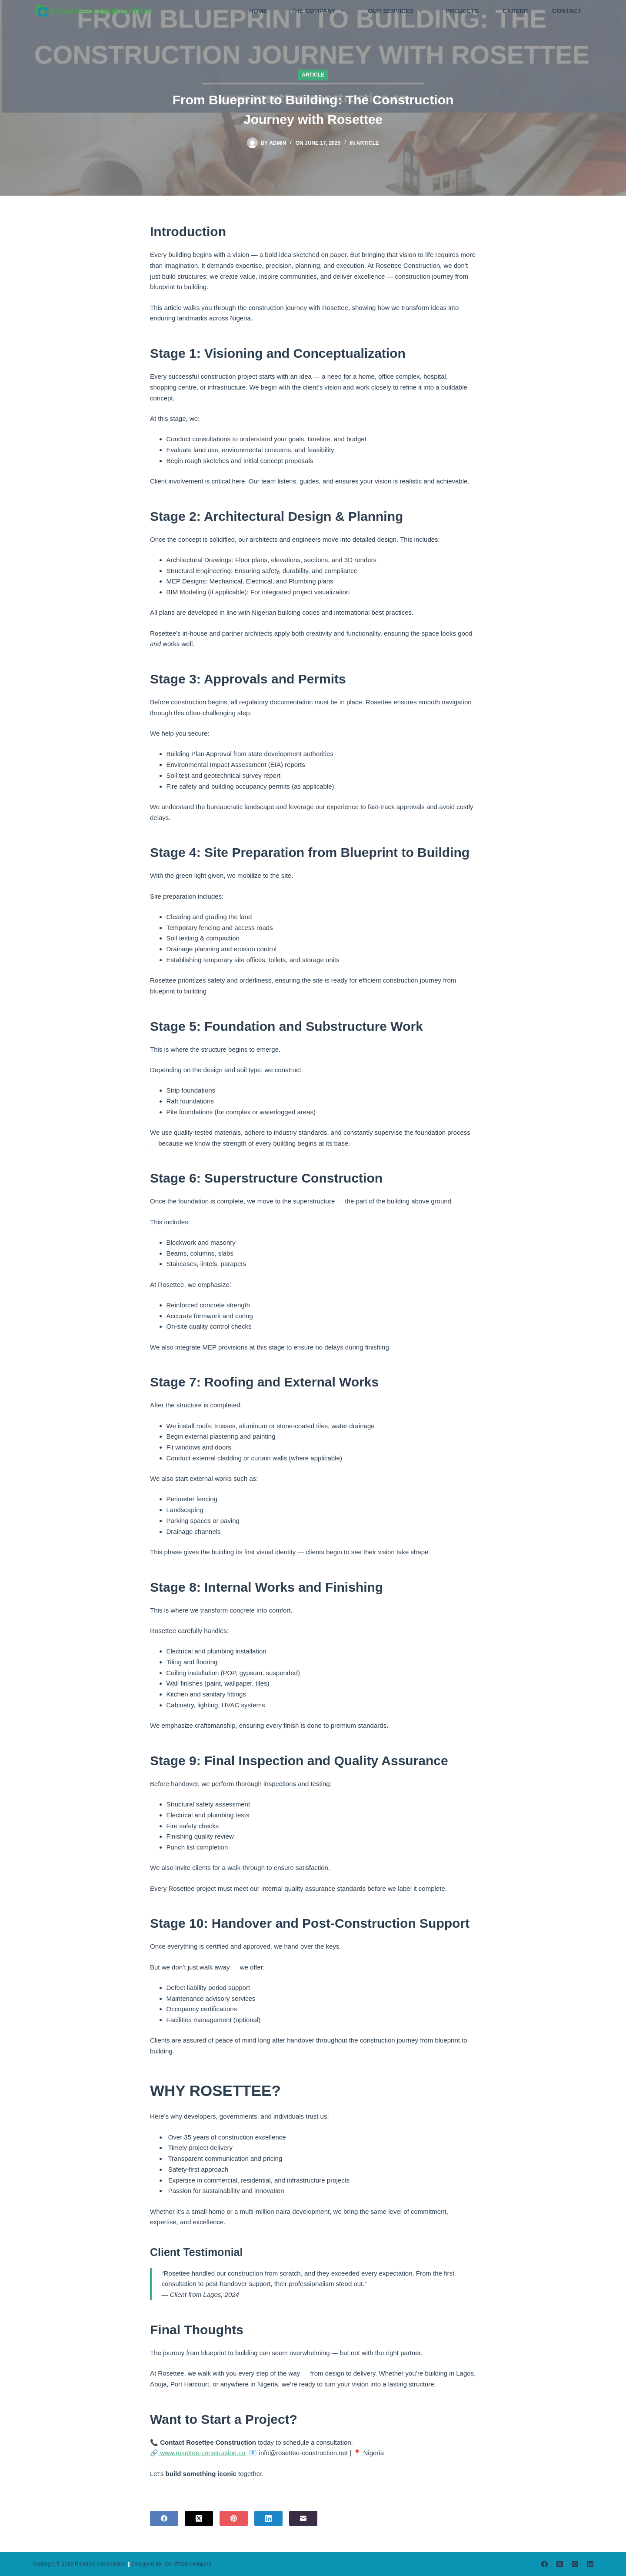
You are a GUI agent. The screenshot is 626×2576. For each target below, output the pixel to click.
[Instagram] (575, 2564)
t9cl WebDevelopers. (188, 2564)
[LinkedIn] (268, 2518)
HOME (258, 10)
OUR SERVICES (396, 11)
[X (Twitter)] (199, 2518)
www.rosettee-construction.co (202, 2452)
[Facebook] (164, 2518)
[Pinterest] (234, 2518)
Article (313, 75)
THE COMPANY (319, 11)
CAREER (515, 10)
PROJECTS (462, 10)
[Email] (303, 2518)
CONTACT (566, 10)
